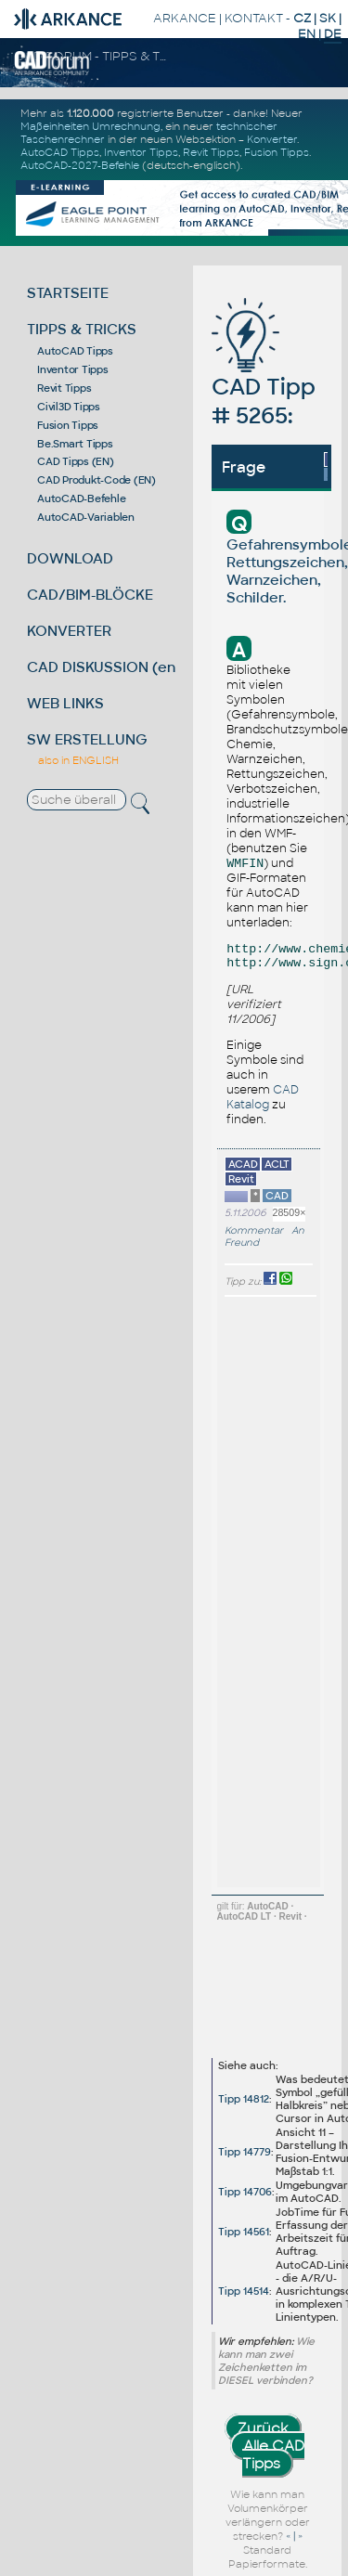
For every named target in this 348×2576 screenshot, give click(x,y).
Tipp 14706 (245, 2191)
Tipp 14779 (244, 2151)
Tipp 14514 (243, 2291)
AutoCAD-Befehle (81, 498)
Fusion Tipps (276, 152)
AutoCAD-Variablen (86, 517)
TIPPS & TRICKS (81, 329)
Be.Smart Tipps (75, 443)
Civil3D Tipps (68, 406)
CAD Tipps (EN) (75, 461)
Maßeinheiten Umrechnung (90, 126)
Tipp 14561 (243, 2231)
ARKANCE (184, 18)
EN (307, 34)
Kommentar (254, 1230)
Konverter (272, 139)
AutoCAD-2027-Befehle (79, 165)
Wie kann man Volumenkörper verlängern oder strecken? (268, 2515)
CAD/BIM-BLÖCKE (90, 594)
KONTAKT (254, 18)
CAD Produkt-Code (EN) (96, 479)
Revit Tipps (211, 152)
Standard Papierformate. (267, 2557)
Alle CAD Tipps (273, 2454)
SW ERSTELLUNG (87, 739)
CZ (302, 18)
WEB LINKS (65, 703)
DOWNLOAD (70, 558)
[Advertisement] (280, 1592)
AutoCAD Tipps (59, 152)
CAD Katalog (262, 1097)
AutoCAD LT (244, 1916)
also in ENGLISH (78, 760)
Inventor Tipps (141, 152)
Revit (290, 1916)
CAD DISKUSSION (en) (104, 667)
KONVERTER (69, 631)
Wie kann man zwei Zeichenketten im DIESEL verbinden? (266, 2361)
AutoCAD (267, 1906)
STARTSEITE (68, 293)
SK (327, 18)
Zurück (263, 2428)
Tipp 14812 (243, 2098)
